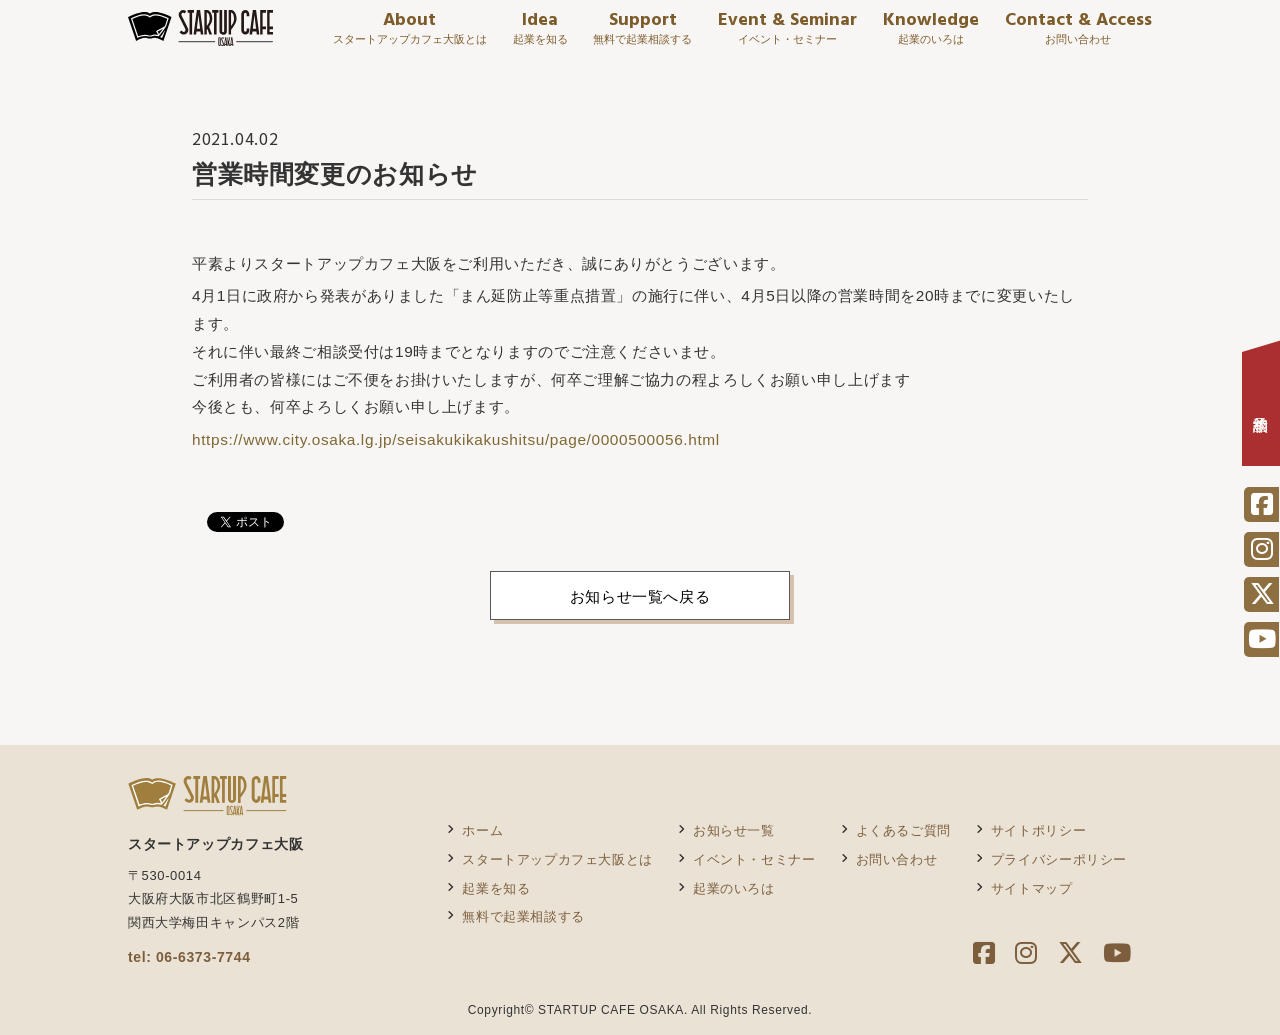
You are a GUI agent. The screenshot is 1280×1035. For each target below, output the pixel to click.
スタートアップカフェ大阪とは (557, 859)
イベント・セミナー (754, 859)
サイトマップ (1032, 888)
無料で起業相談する (523, 916)
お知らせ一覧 (734, 830)
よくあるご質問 (903, 830)
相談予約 (1261, 409)
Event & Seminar (787, 36)
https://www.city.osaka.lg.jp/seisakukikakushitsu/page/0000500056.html (456, 439)
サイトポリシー (1038, 830)
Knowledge (931, 36)
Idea (540, 36)
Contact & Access (1078, 36)
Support (642, 36)
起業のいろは (734, 888)
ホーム (482, 830)
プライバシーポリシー (1059, 859)
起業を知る (496, 888)
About (410, 36)
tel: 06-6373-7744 (189, 957)
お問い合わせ (897, 859)
